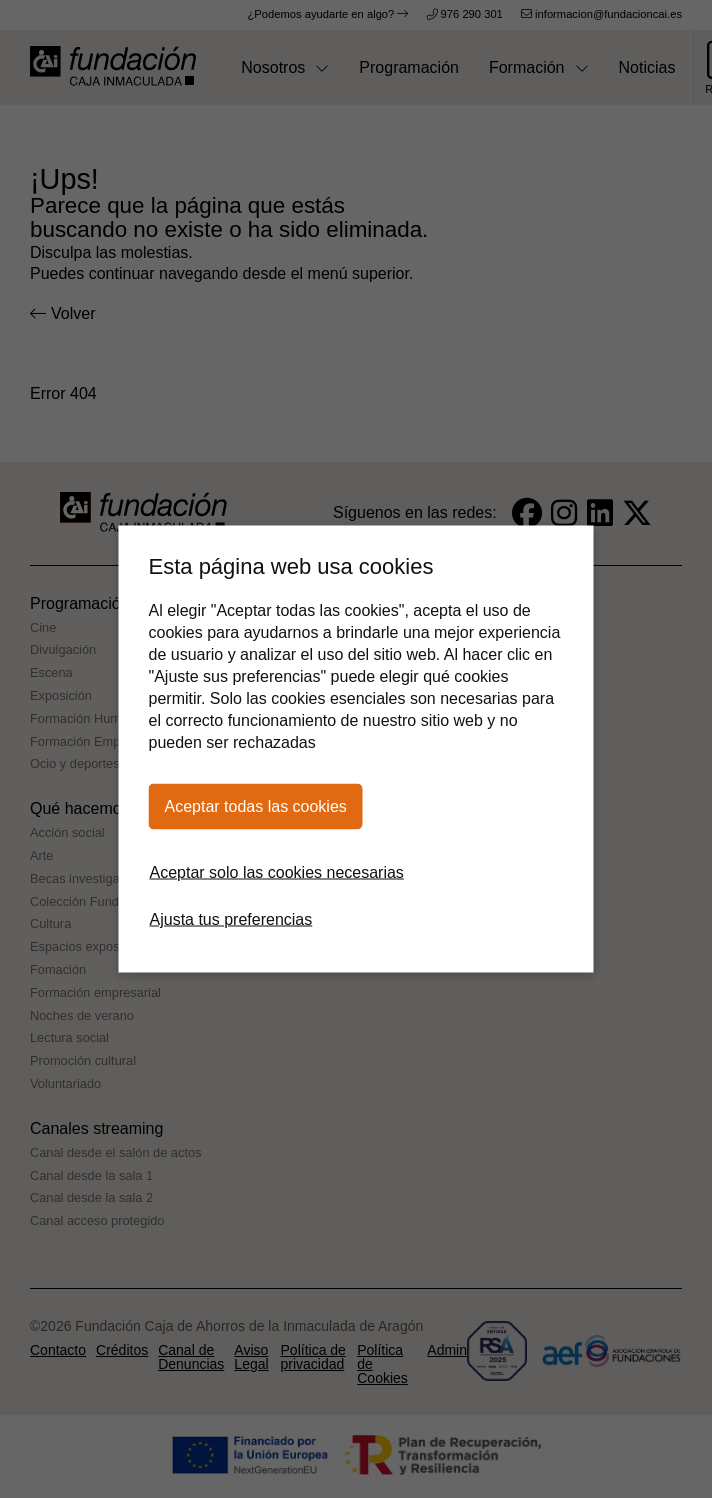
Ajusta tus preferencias (231, 919)
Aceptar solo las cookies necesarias (277, 872)
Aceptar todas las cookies (256, 806)
